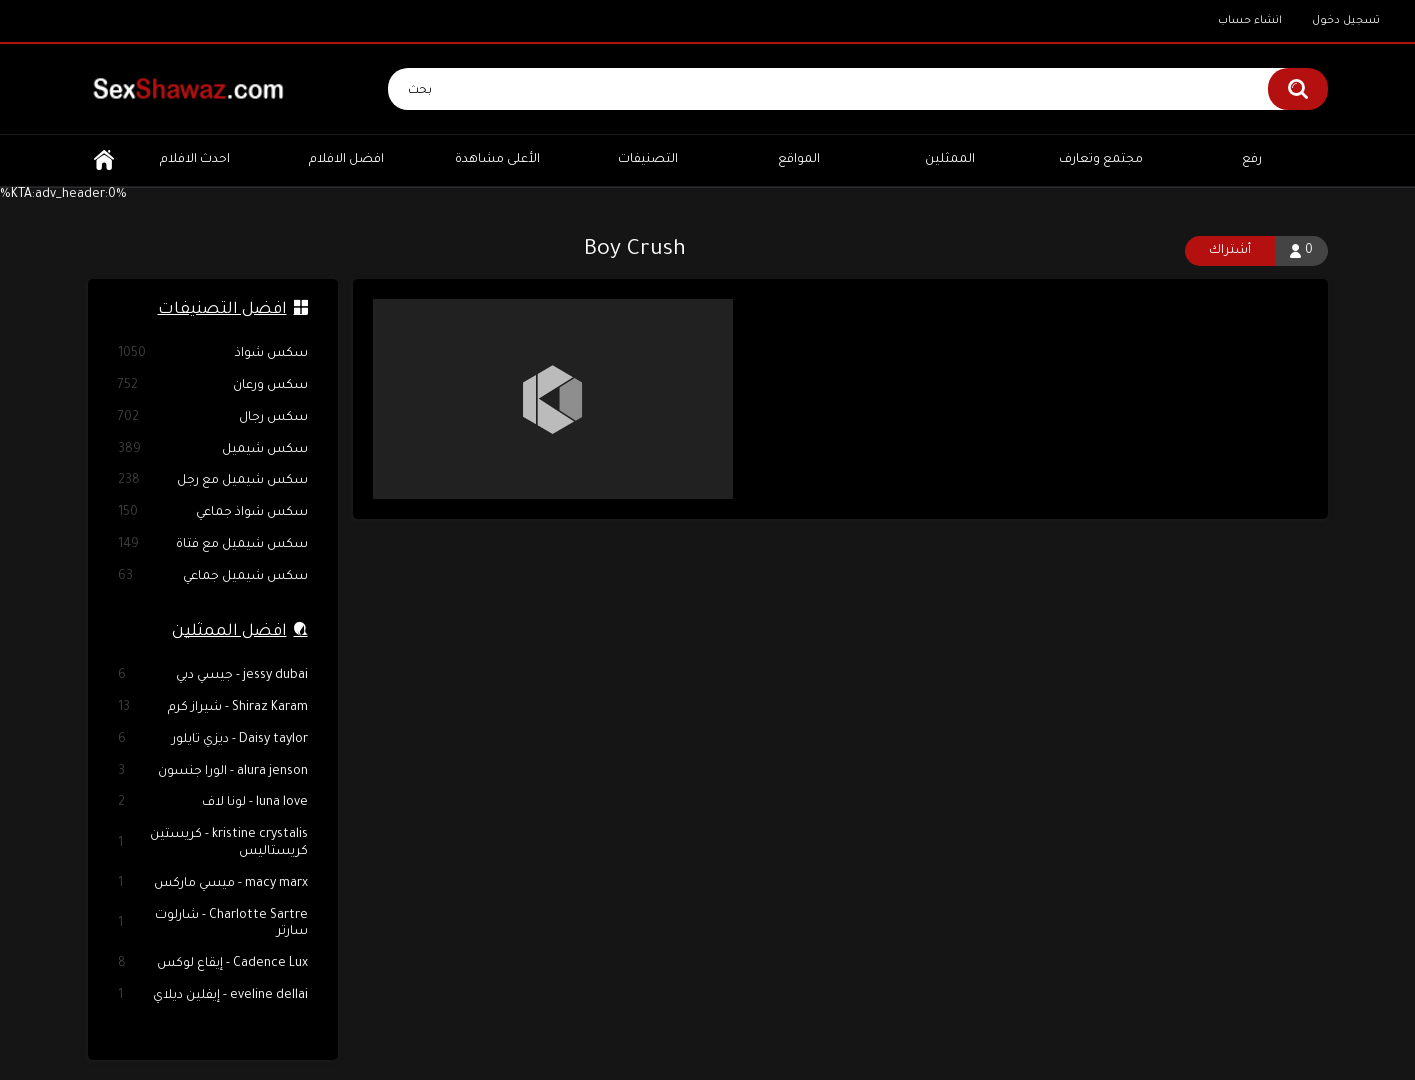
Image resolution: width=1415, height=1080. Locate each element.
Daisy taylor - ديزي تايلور (213, 740)
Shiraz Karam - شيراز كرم (213, 708)
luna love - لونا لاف (213, 803)
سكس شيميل (213, 450)
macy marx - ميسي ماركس (213, 884)
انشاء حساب (1250, 21)
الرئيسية (104, 160)
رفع (1252, 160)
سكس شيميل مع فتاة (213, 545)
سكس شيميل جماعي (213, 577)
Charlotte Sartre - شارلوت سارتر (213, 924)
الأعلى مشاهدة (497, 160)
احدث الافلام (195, 160)
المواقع (799, 160)
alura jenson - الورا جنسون (213, 772)
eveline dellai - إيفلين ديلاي (213, 996)
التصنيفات (648, 160)
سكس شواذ (213, 354)
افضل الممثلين (229, 632)
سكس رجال (213, 418)
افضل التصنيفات (222, 310)
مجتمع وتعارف (1101, 160)
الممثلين (950, 160)
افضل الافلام (346, 160)
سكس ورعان (213, 386)
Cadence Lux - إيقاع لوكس (213, 964)
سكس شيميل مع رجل (213, 481)
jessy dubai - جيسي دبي (213, 676)
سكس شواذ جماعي (213, 513)
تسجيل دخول (1346, 21)
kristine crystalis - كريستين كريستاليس (213, 843)
